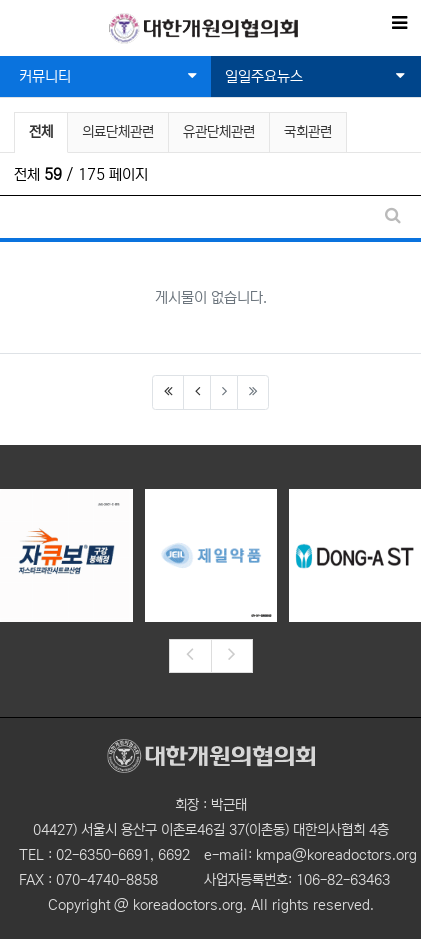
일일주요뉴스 (315, 76)
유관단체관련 (219, 132)
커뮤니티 (108, 76)
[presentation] (190, 656)
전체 (41, 132)
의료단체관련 (118, 132)
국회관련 (308, 132)
